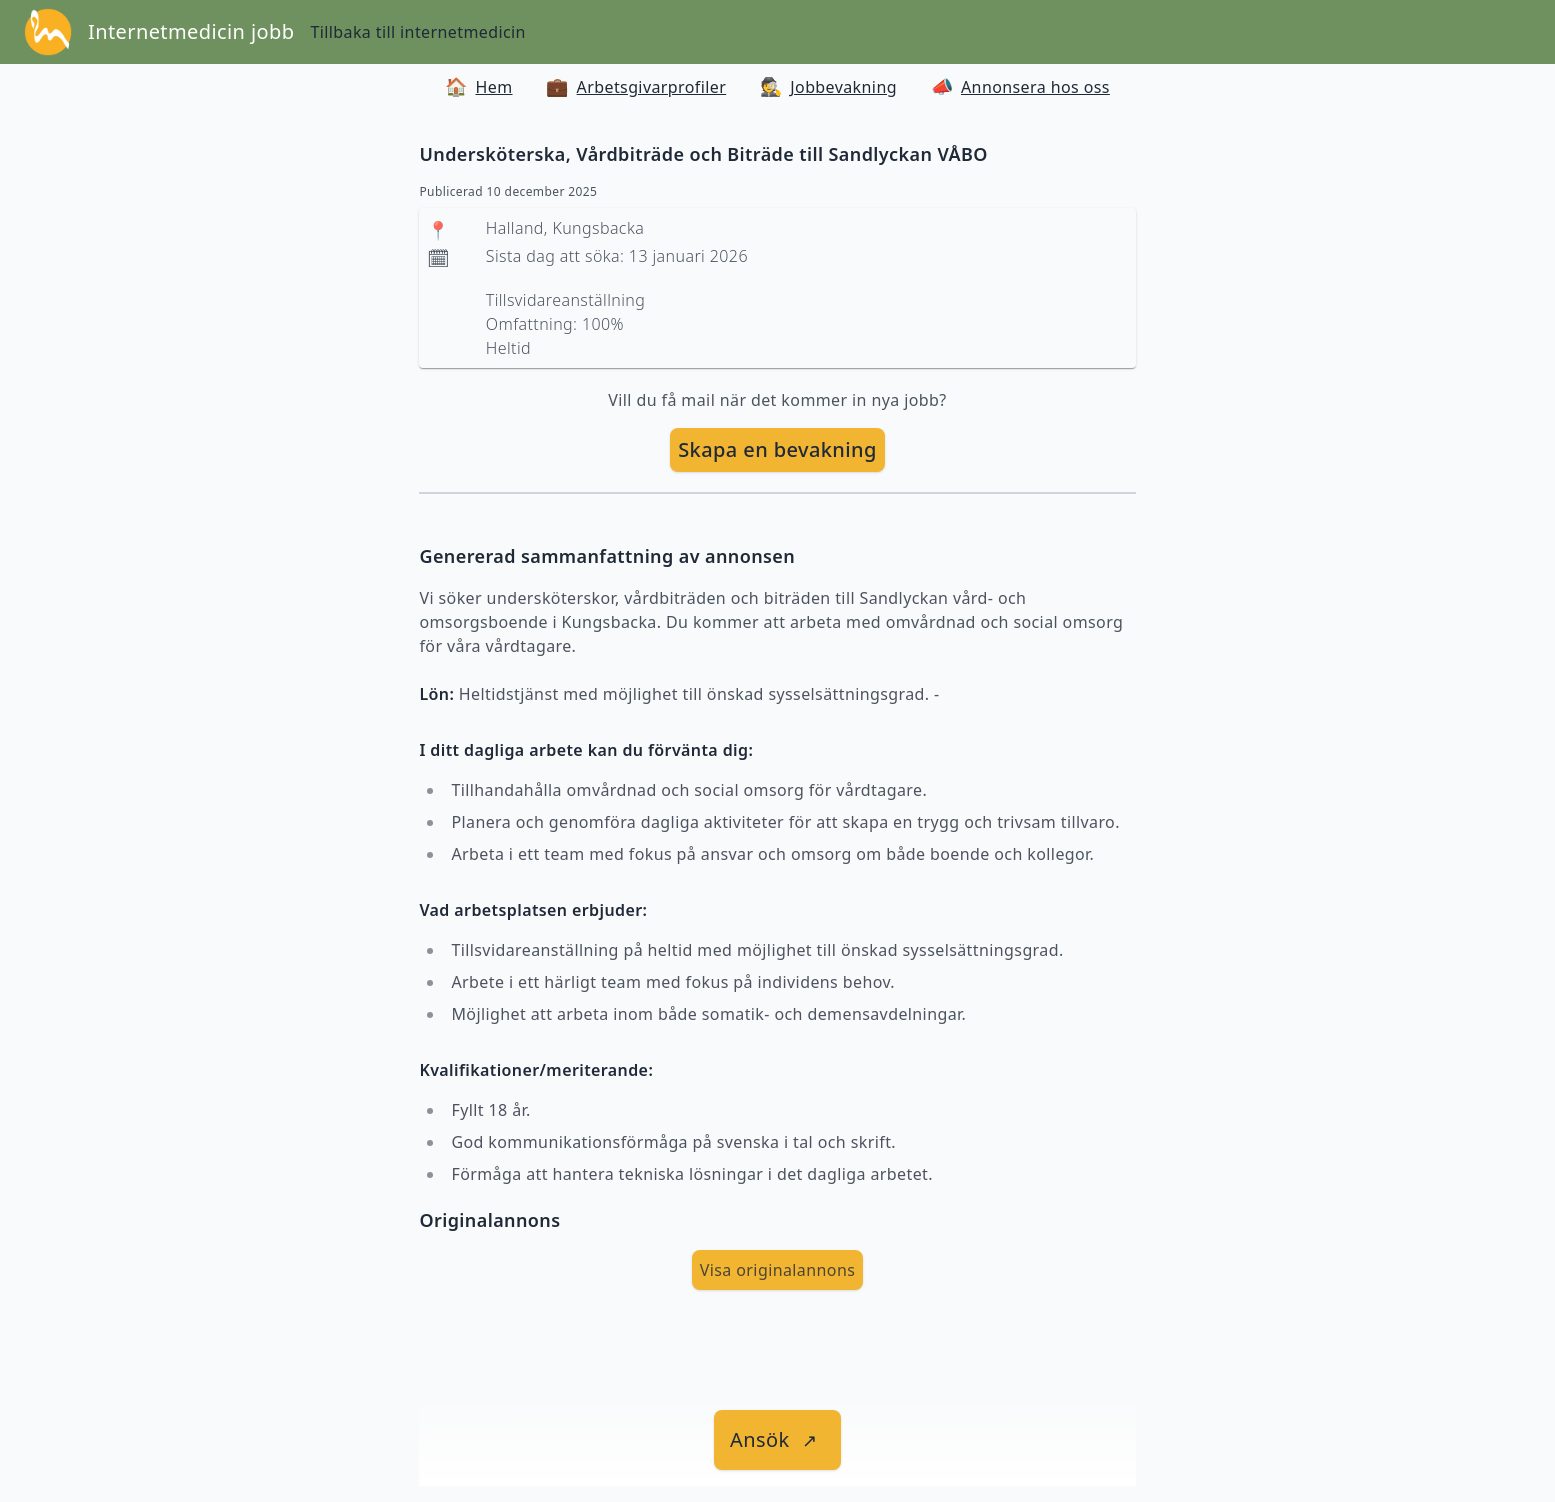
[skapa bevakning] (777, 450)
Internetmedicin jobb (191, 31)
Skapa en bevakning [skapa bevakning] (777, 449)
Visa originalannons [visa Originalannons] (778, 1270)
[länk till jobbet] (777, 1440)
